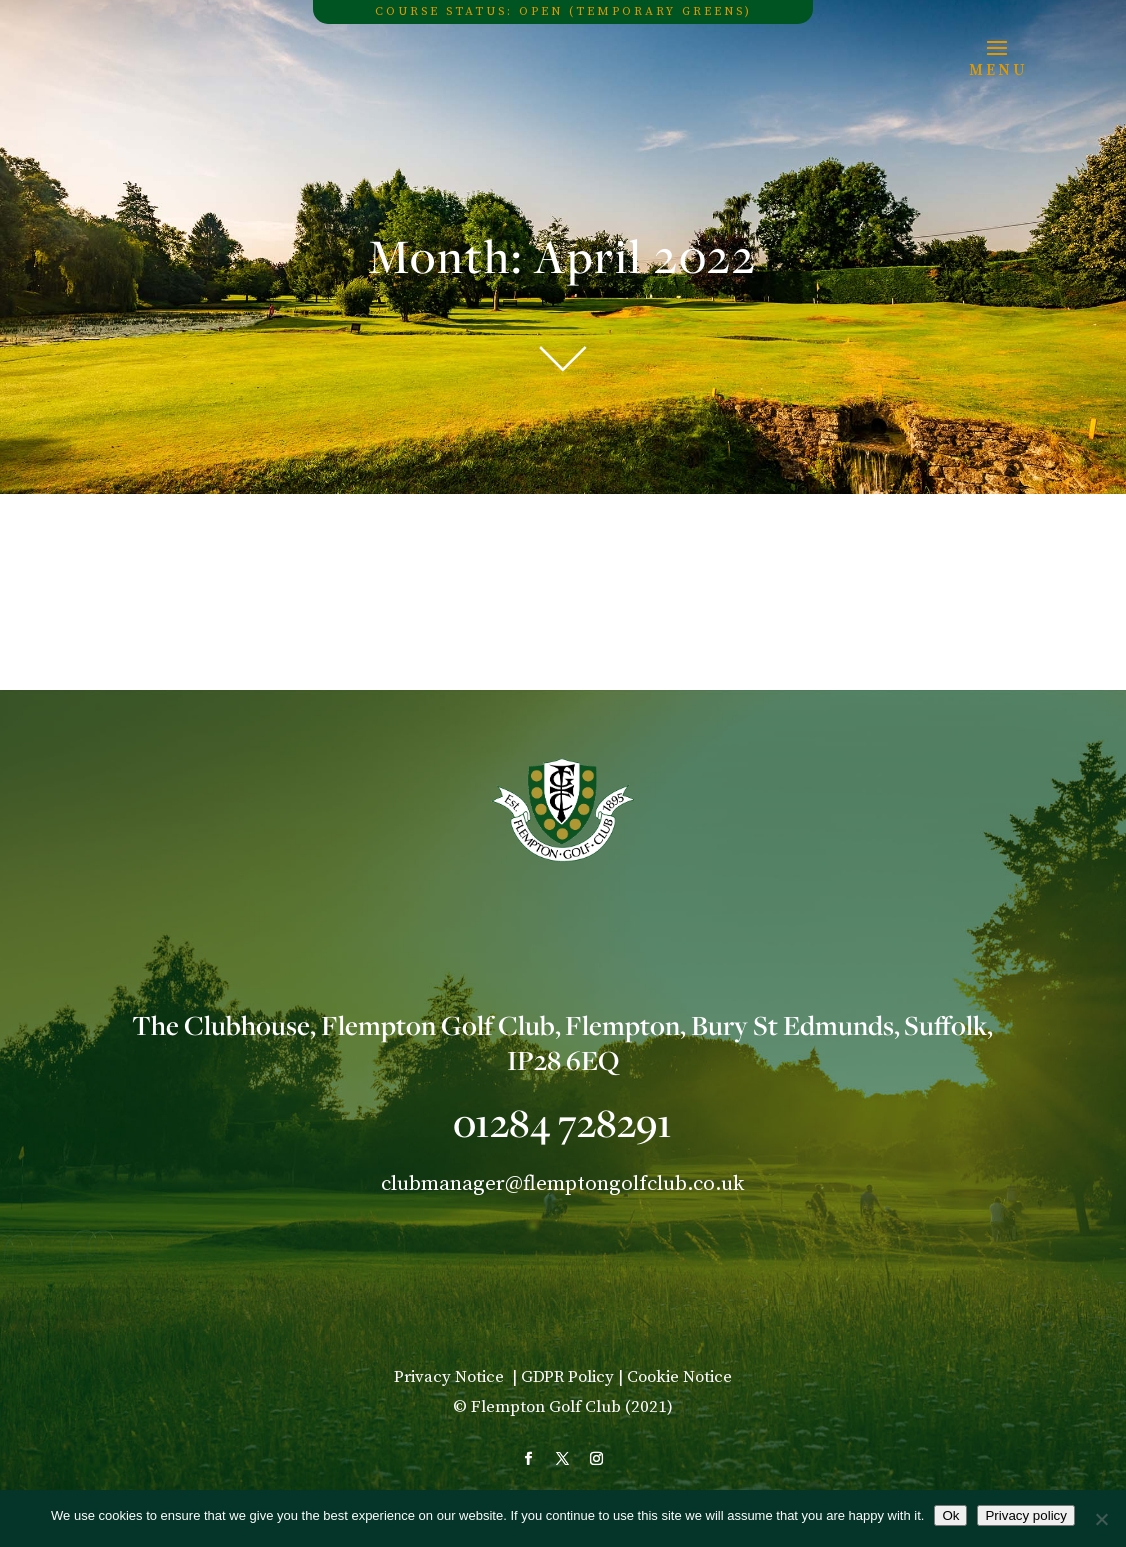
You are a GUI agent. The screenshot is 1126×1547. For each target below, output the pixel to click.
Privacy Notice (451, 1377)
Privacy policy (1025, 1515)
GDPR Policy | (574, 1377)
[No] (1101, 1519)
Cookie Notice (679, 1377)
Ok (950, 1515)
